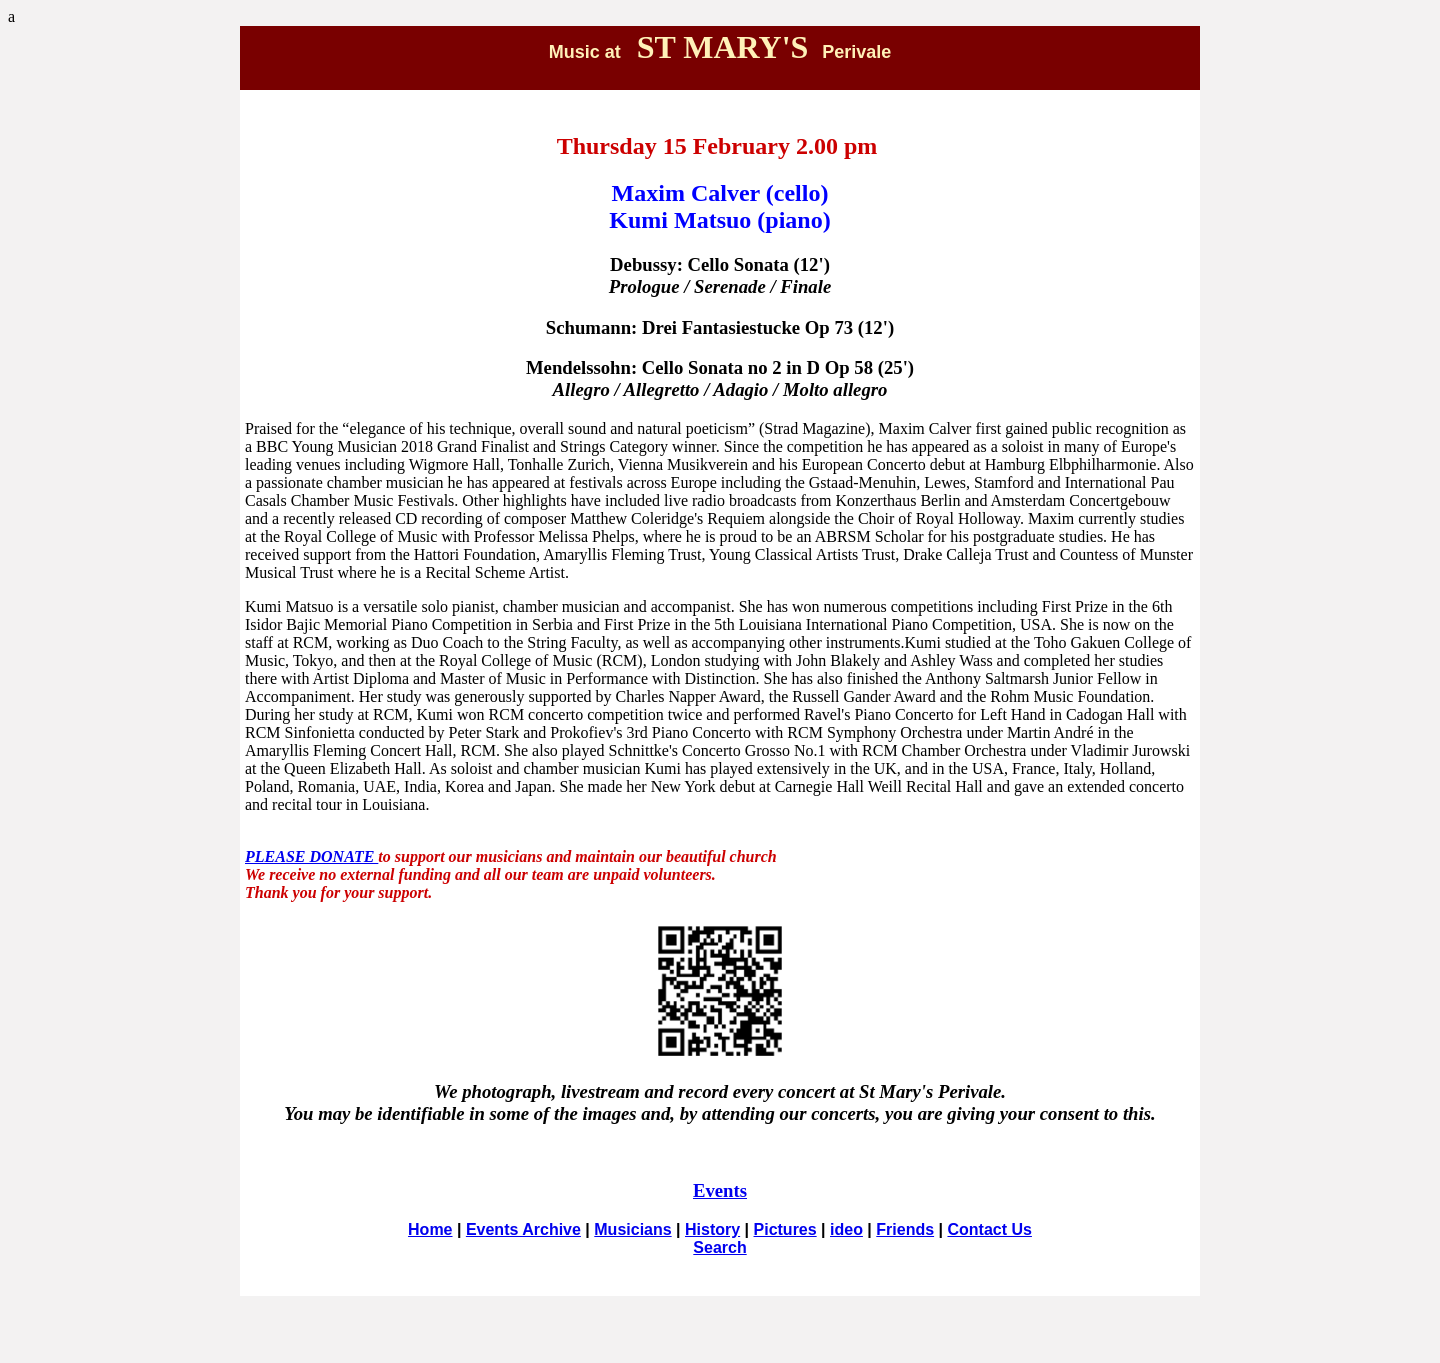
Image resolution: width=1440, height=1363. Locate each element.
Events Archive (523, 1229)
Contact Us (989, 1229)
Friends (905, 1229)
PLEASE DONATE (311, 856)
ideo (846, 1229)
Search (719, 1247)
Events (720, 1190)
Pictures (785, 1229)
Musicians (632, 1229)
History (712, 1229)
